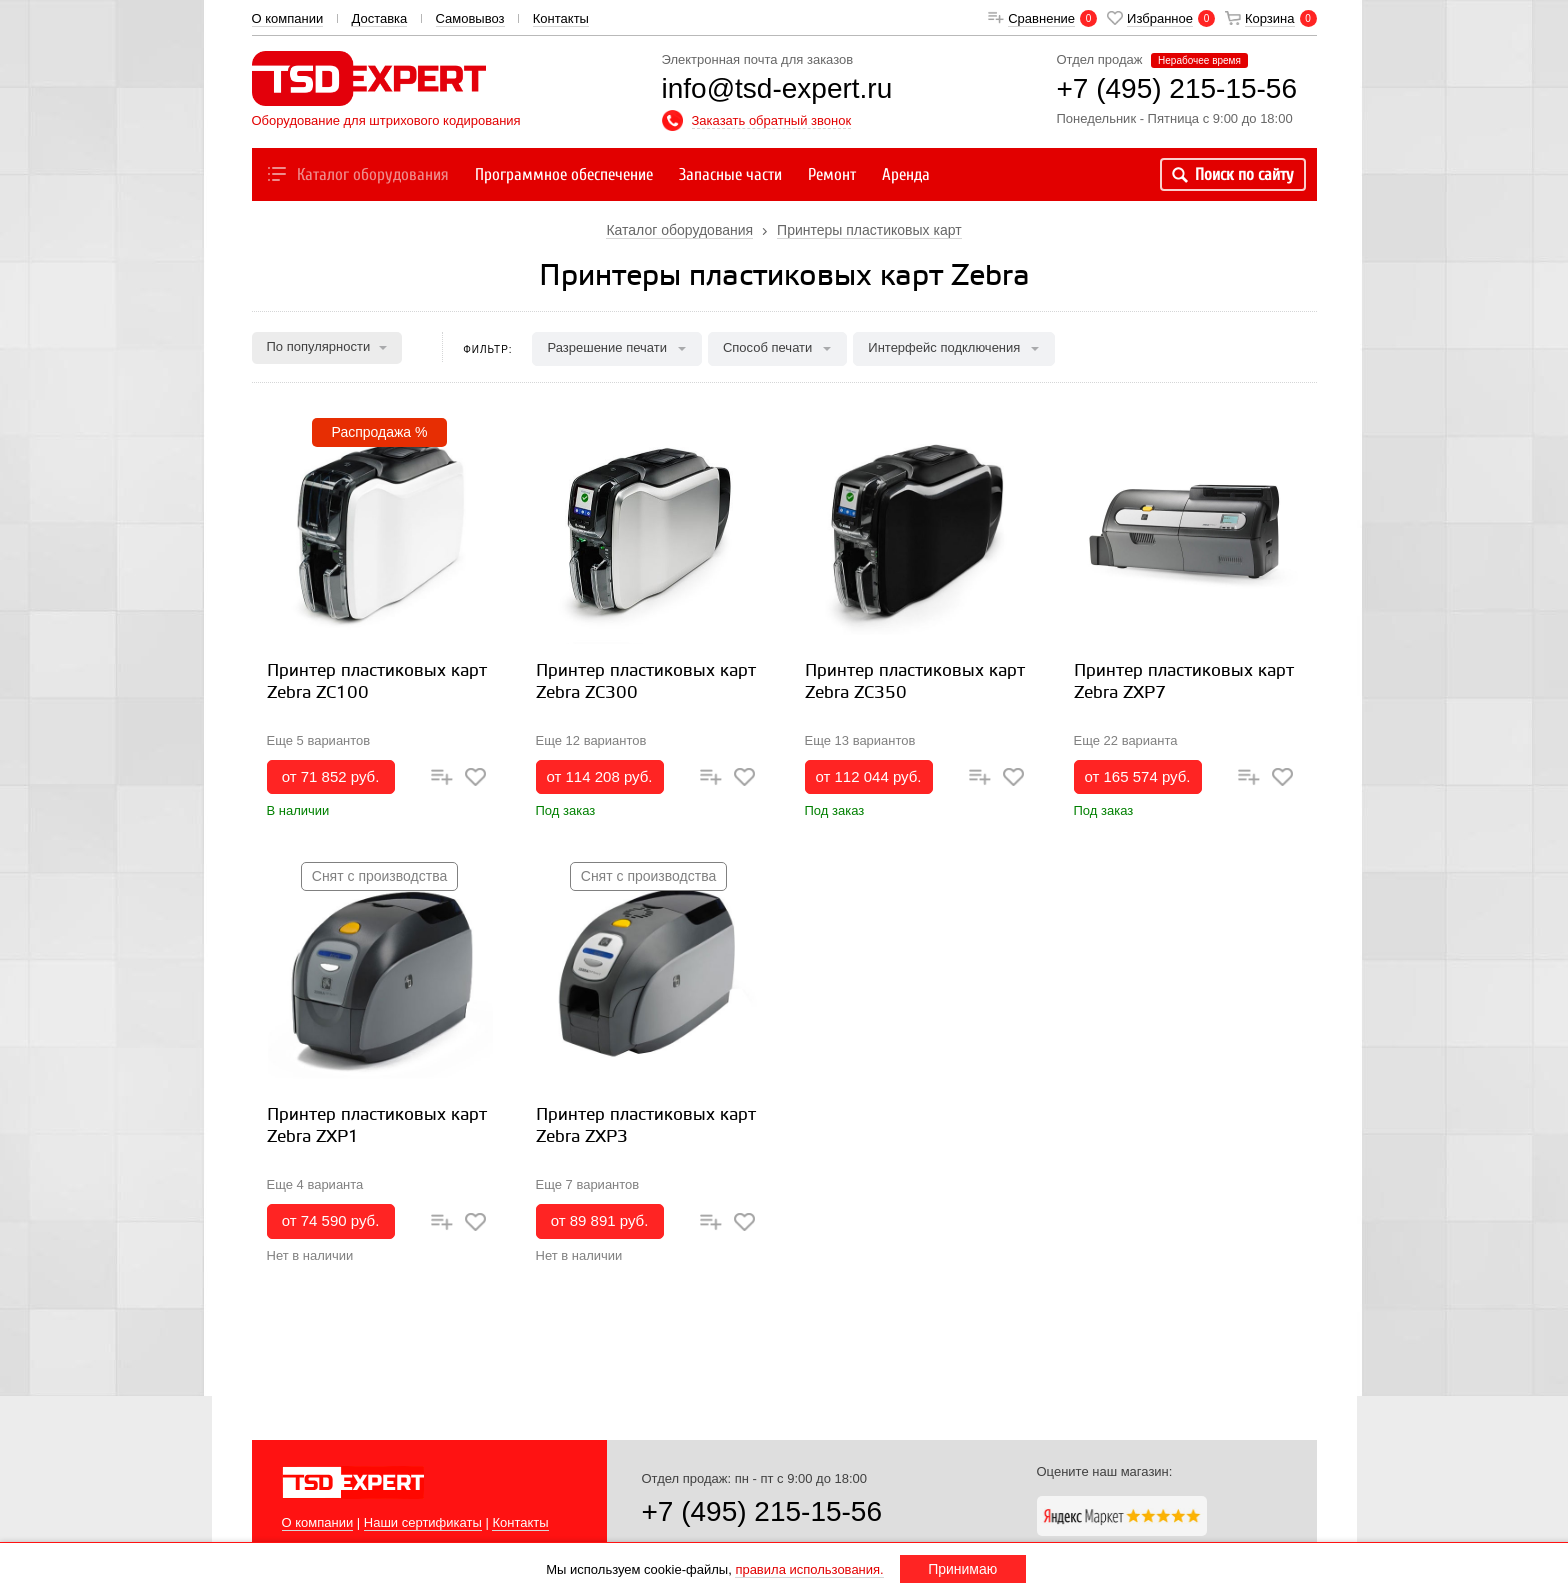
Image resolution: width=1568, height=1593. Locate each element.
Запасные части (730, 174)
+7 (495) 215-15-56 (762, 1511)
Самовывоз (470, 18)
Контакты (561, 18)
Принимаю (962, 1569)
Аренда (906, 174)
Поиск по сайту (1233, 174)
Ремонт (832, 174)
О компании (288, 18)
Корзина (1270, 18)
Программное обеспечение (564, 174)
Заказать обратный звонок (772, 120)
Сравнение (1041, 18)
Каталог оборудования (357, 174)
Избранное (1160, 18)
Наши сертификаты (423, 1522)
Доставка (379, 18)
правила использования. (809, 1569)
